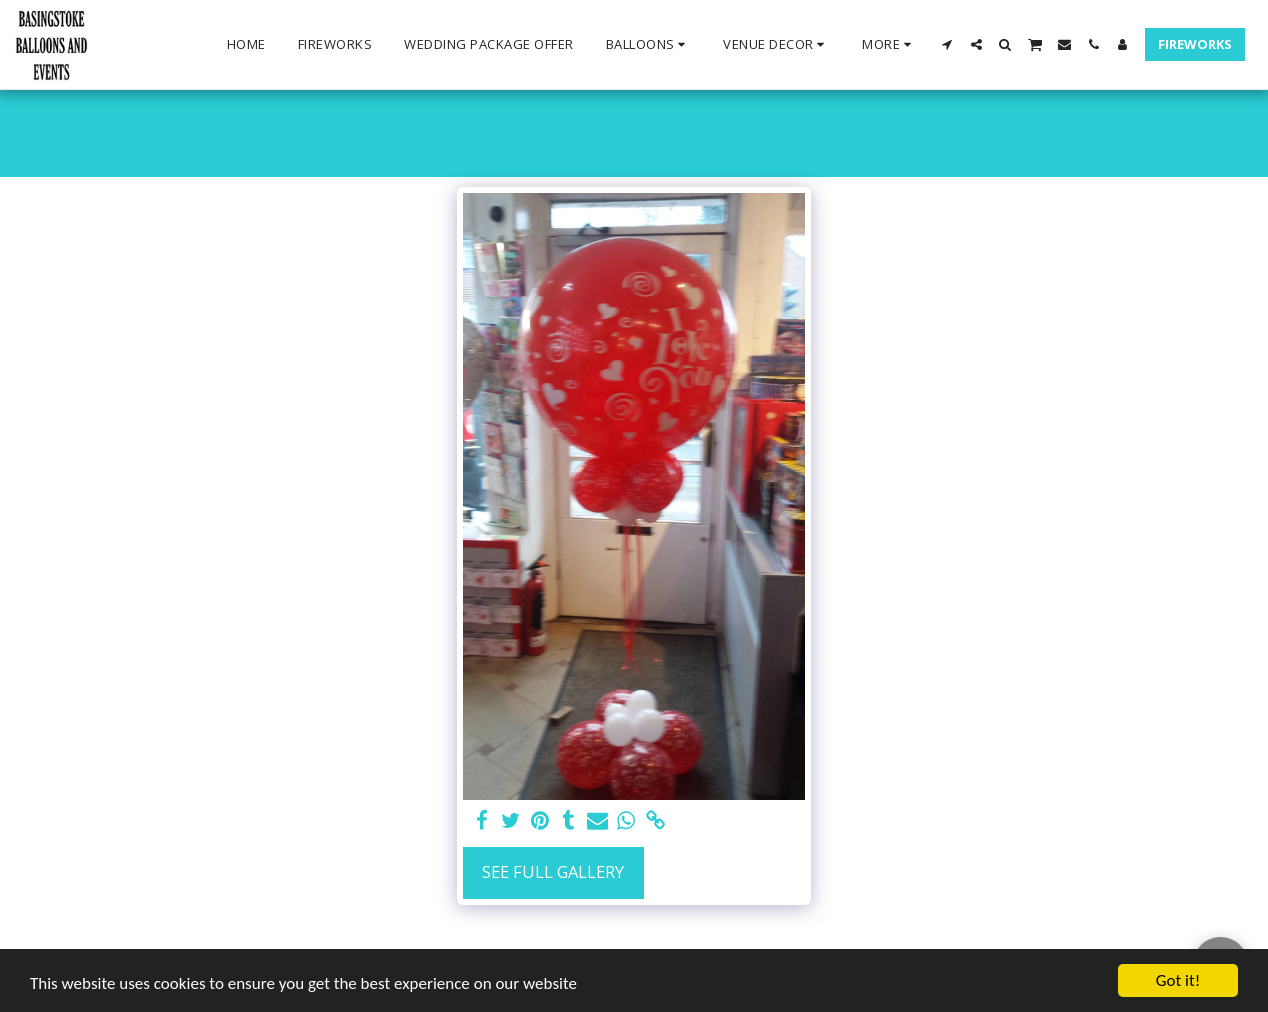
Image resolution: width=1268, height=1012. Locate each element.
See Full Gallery (553, 871)
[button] (649, 45)
